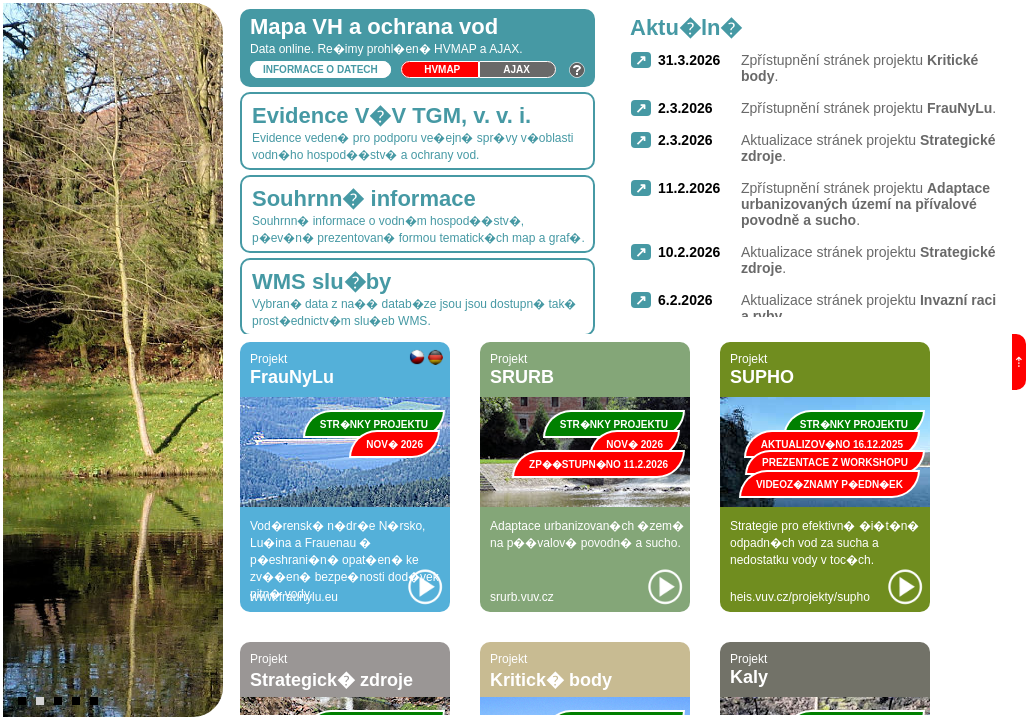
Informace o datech (320, 69)
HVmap (442, 69)
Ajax (516, 69)
